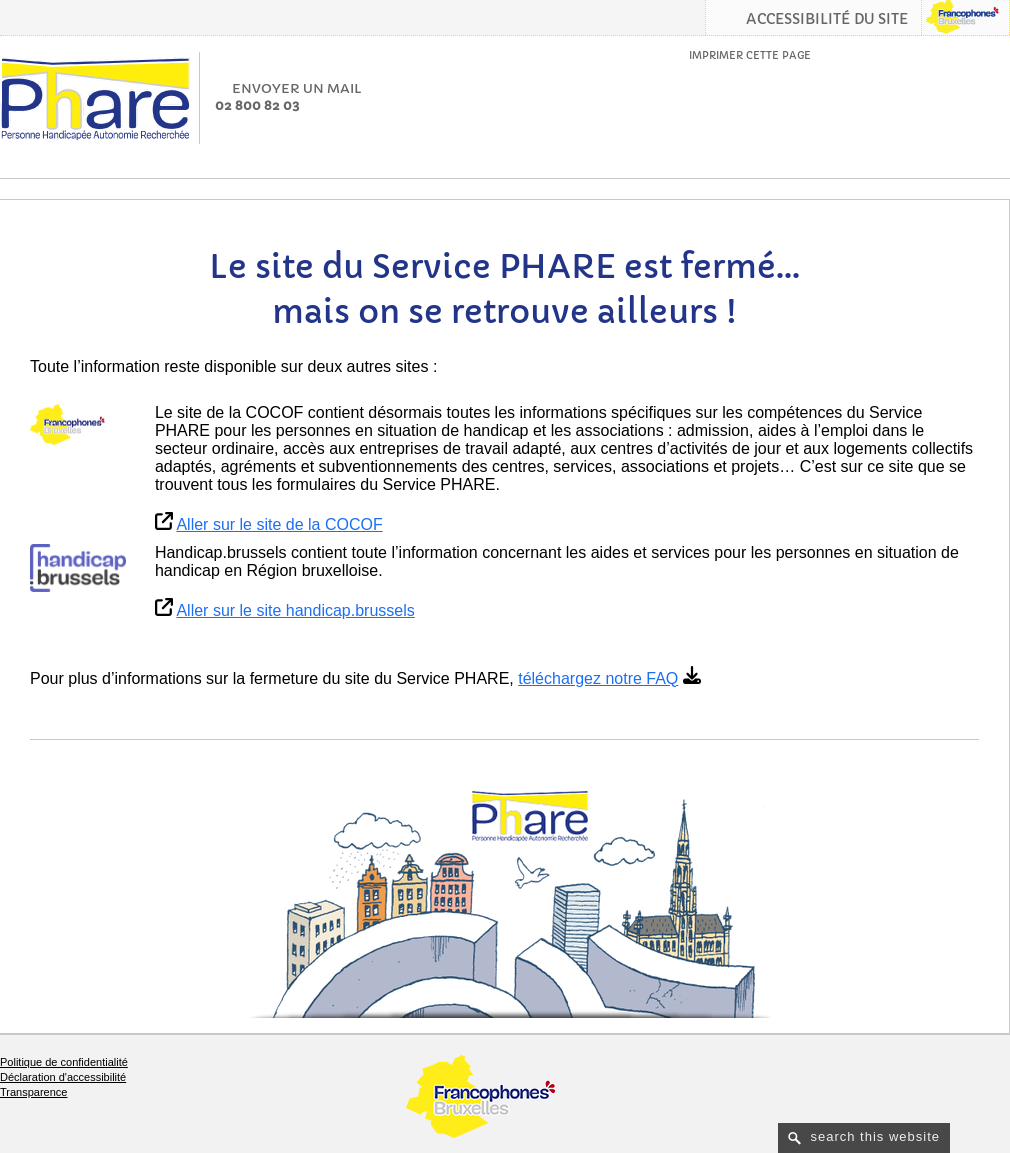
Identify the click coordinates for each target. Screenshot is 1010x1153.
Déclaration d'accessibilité (63, 1077)
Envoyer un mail (297, 88)
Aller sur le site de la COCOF (279, 524)
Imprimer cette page (750, 55)
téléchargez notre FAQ (598, 678)
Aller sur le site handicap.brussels (295, 610)
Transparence (33, 1092)
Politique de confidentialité (64, 1062)
